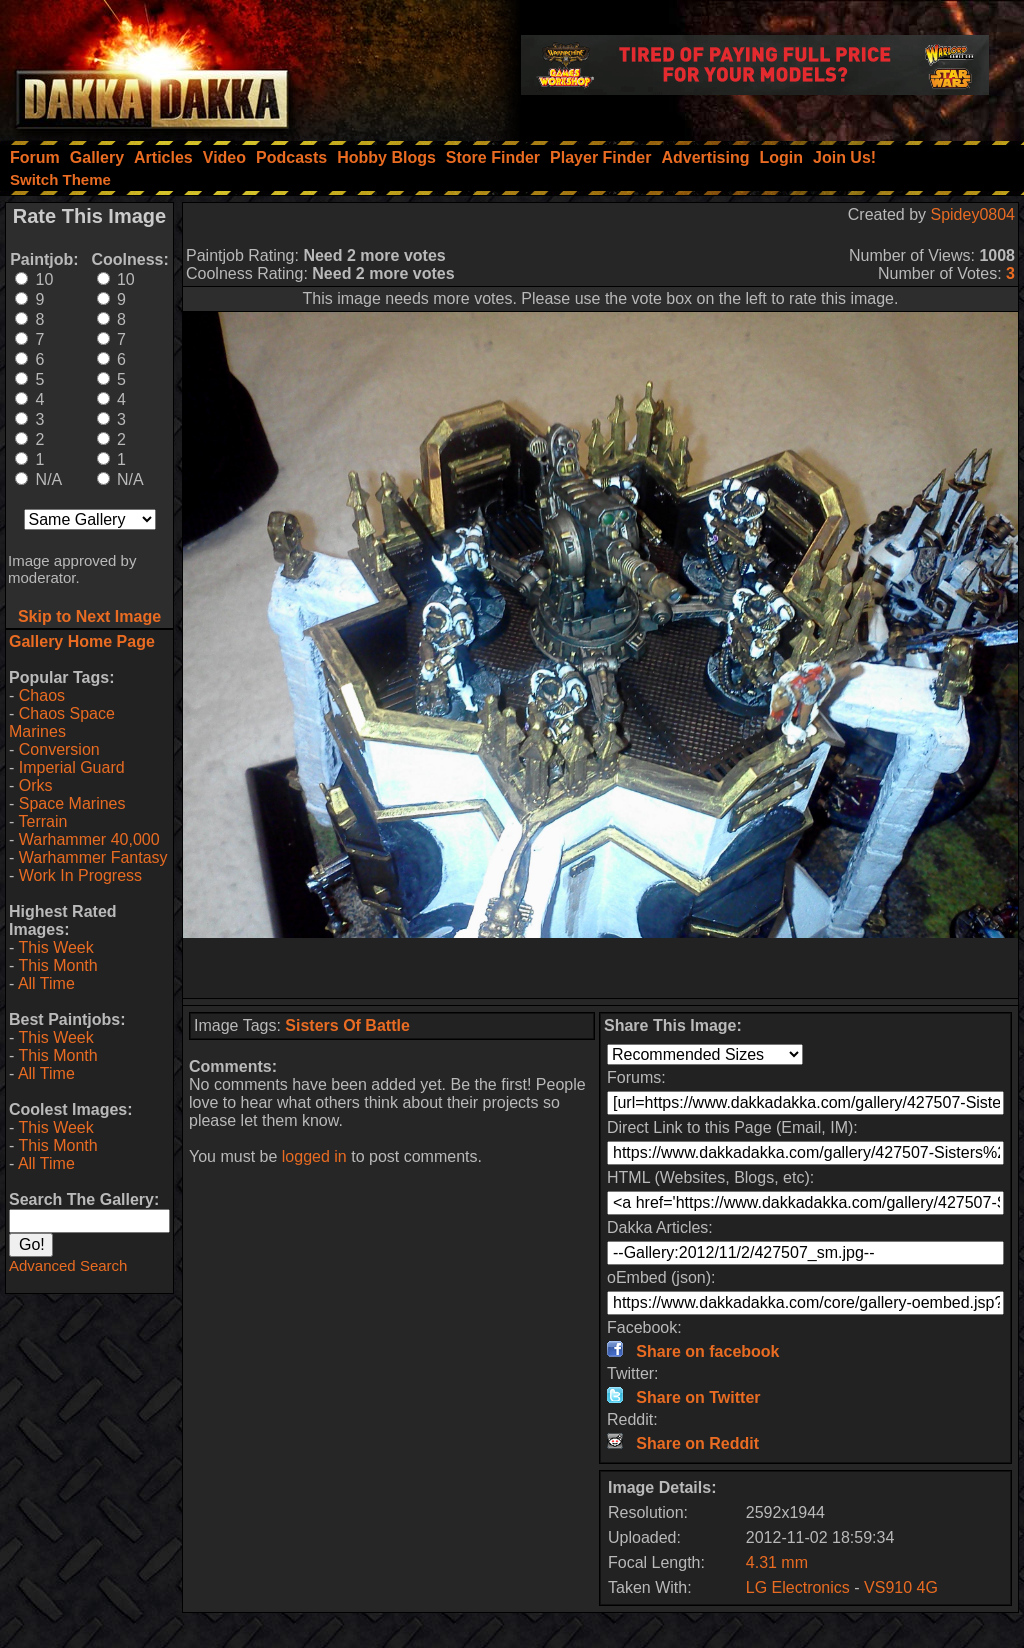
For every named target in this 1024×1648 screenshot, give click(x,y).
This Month (57, 965)
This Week (55, 947)
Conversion (59, 749)
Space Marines (72, 803)
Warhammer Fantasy (93, 857)
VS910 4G (901, 1587)
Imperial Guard (72, 767)
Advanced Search (68, 1265)
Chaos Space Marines (62, 722)
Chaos (42, 695)
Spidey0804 (972, 214)
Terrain (42, 821)
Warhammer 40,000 (89, 839)
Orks (36, 785)
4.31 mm (777, 1562)
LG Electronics (798, 1587)
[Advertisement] (601, 968)
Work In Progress (80, 875)
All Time (46, 983)
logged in (314, 1156)
